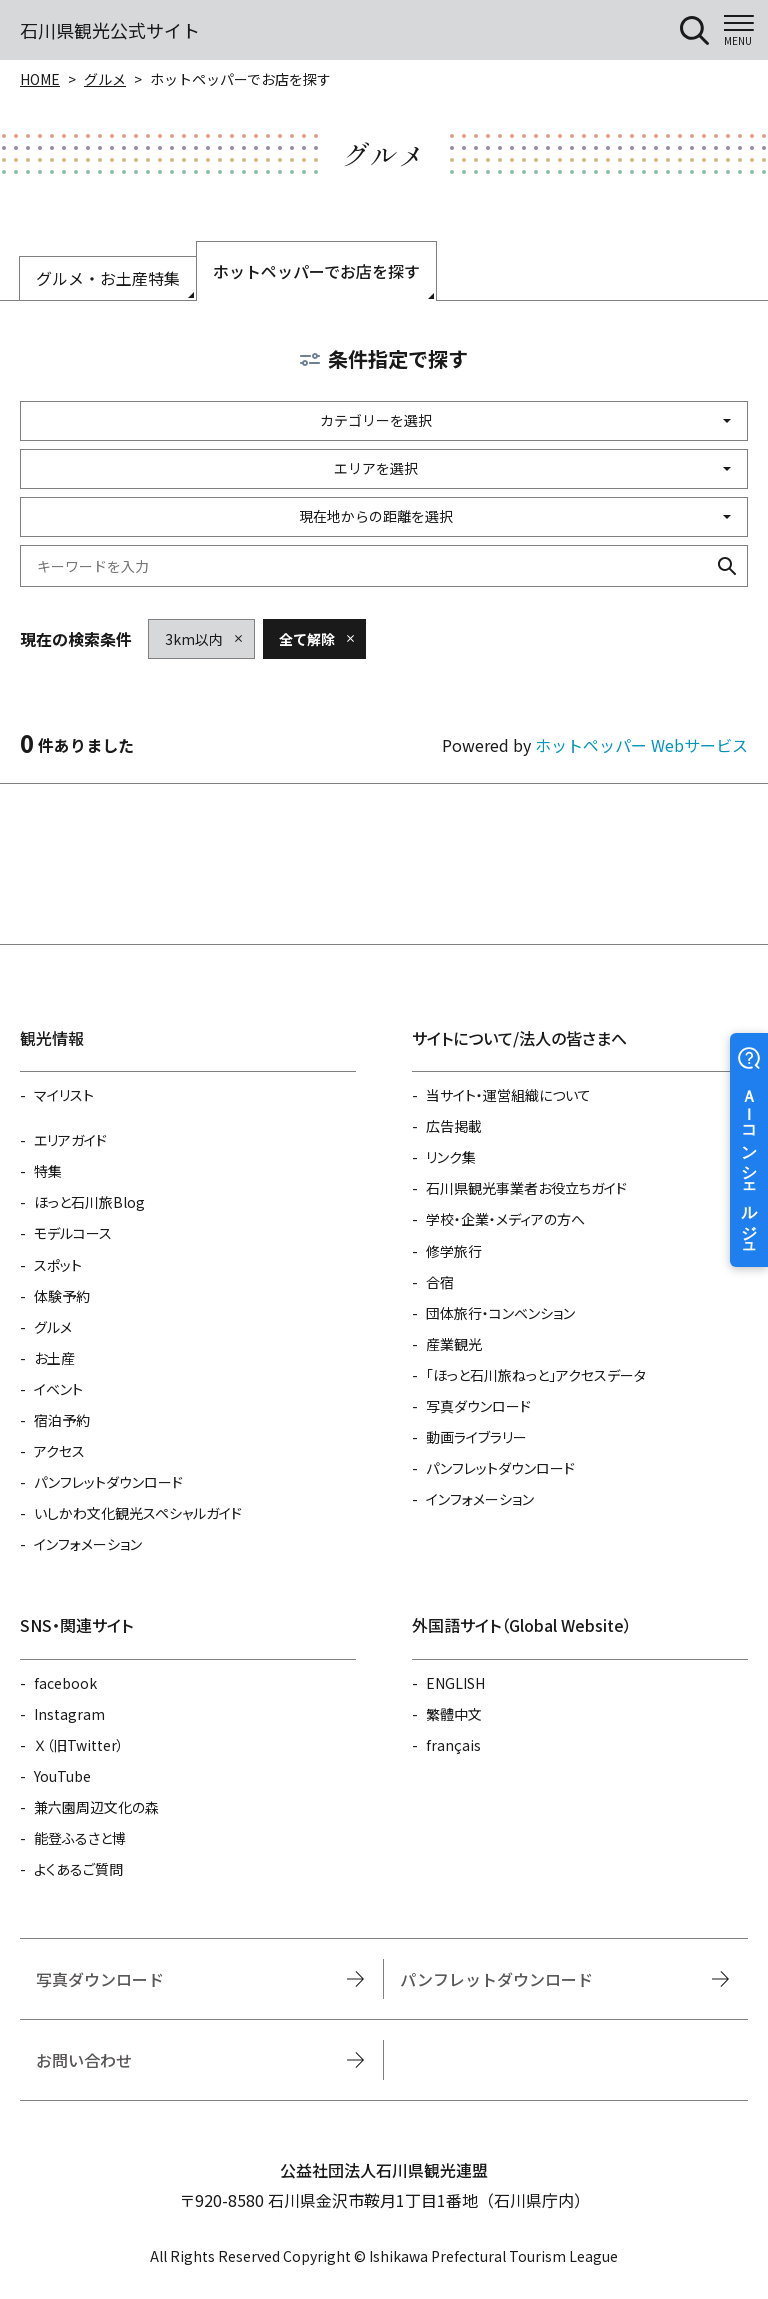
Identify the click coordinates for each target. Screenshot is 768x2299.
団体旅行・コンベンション (500, 1313)
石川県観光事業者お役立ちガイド (526, 1188)
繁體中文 (454, 1714)
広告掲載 (454, 1126)
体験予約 (62, 1296)
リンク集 (451, 1157)
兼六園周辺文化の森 (96, 1807)
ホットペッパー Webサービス (641, 745)
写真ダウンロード (478, 1406)
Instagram (69, 1714)
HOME (40, 79)
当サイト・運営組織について (508, 1095)
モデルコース (73, 1233)
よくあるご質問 (78, 1869)
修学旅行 (454, 1251)
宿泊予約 (62, 1420)
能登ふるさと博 (80, 1838)
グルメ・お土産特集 (108, 278)
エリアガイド (70, 1140)
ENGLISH (455, 1683)
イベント (58, 1389)
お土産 (54, 1358)
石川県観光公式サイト (110, 30)
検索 (727, 566)
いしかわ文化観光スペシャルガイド (138, 1513)
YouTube (62, 1776)
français (453, 1745)
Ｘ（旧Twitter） (79, 1745)
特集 (48, 1171)
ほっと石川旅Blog (89, 1202)
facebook (65, 1683)
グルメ (105, 79)
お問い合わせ (84, 2060)
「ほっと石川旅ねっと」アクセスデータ (536, 1375)
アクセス (59, 1451)
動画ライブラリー (476, 1437)
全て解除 (307, 639)
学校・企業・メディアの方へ (505, 1219)
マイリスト (64, 1095)
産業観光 (454, 1344)
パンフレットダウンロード (108, 1482)
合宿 (440, 1282)
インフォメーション (88, 1544)
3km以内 (194, 639)
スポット (58, 1265)
